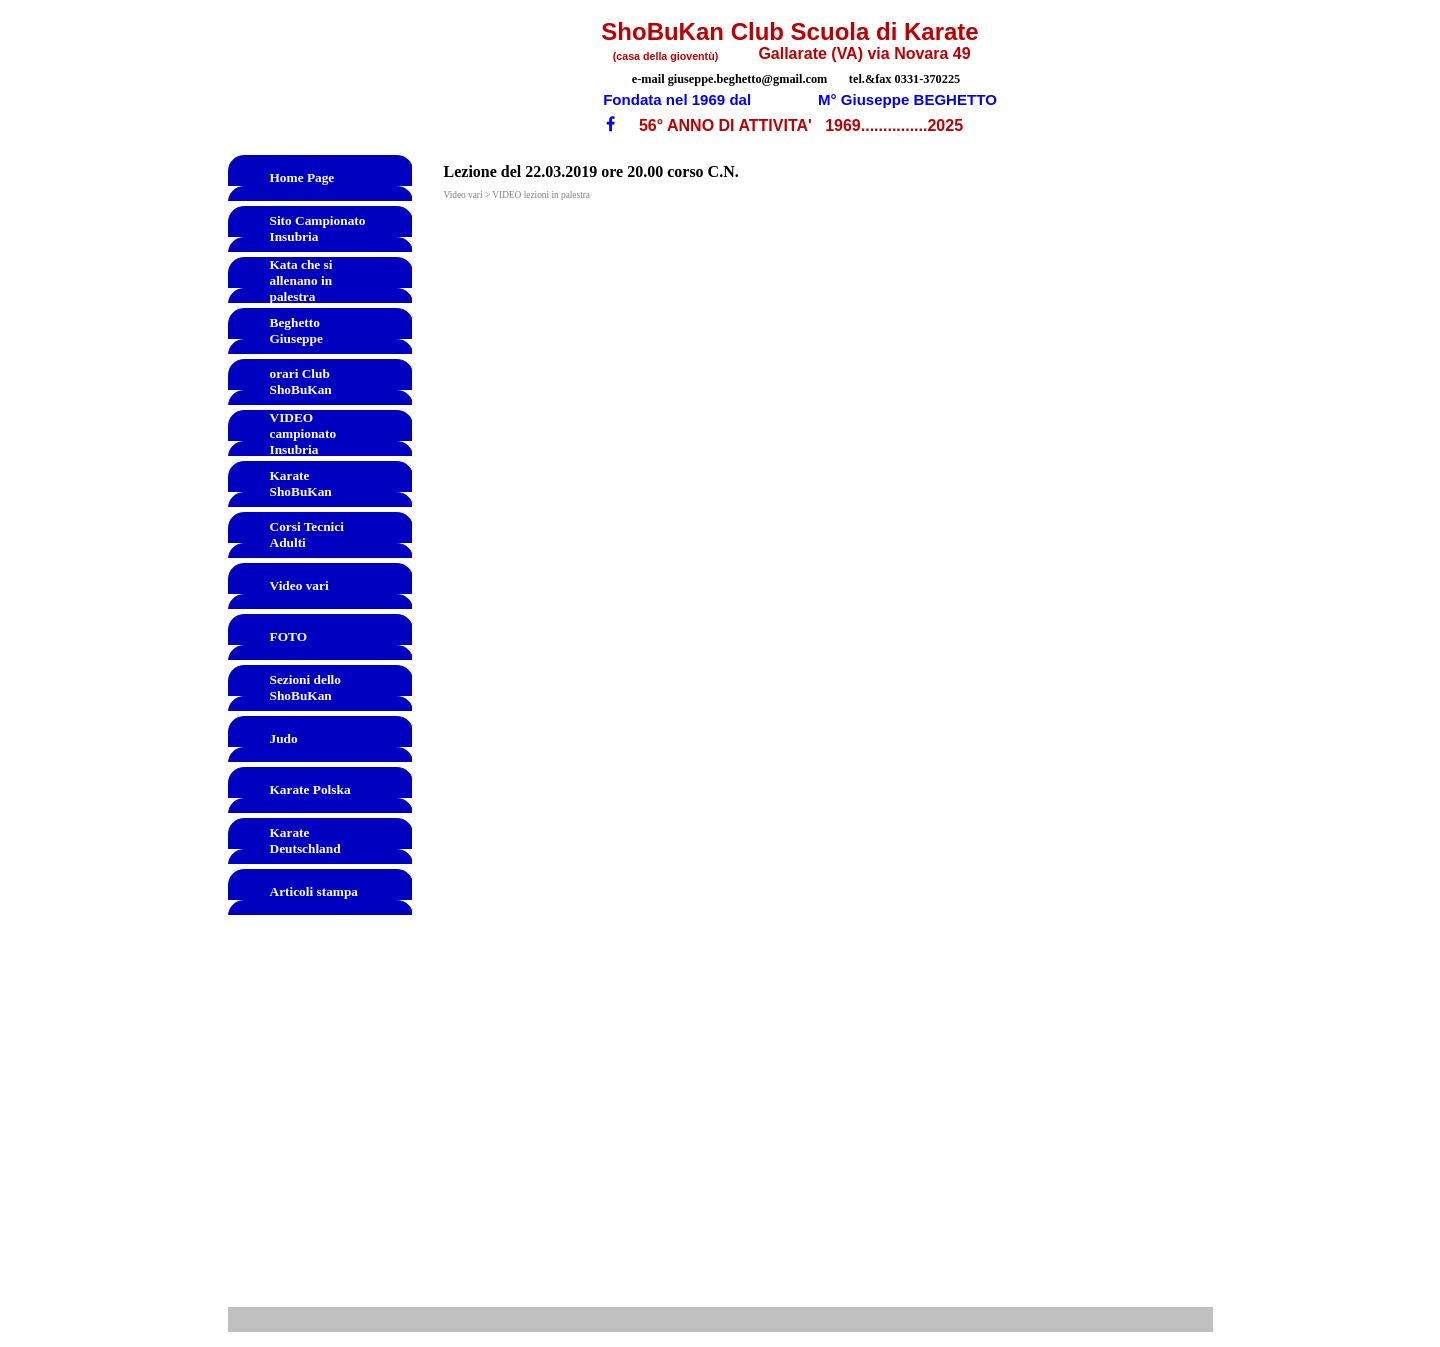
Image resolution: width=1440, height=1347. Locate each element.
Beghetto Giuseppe (296, 330)
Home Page (302, 177)
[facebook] (610, 123)
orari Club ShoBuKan (301, 381)
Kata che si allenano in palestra (301, 280)
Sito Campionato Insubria (318, 228)
